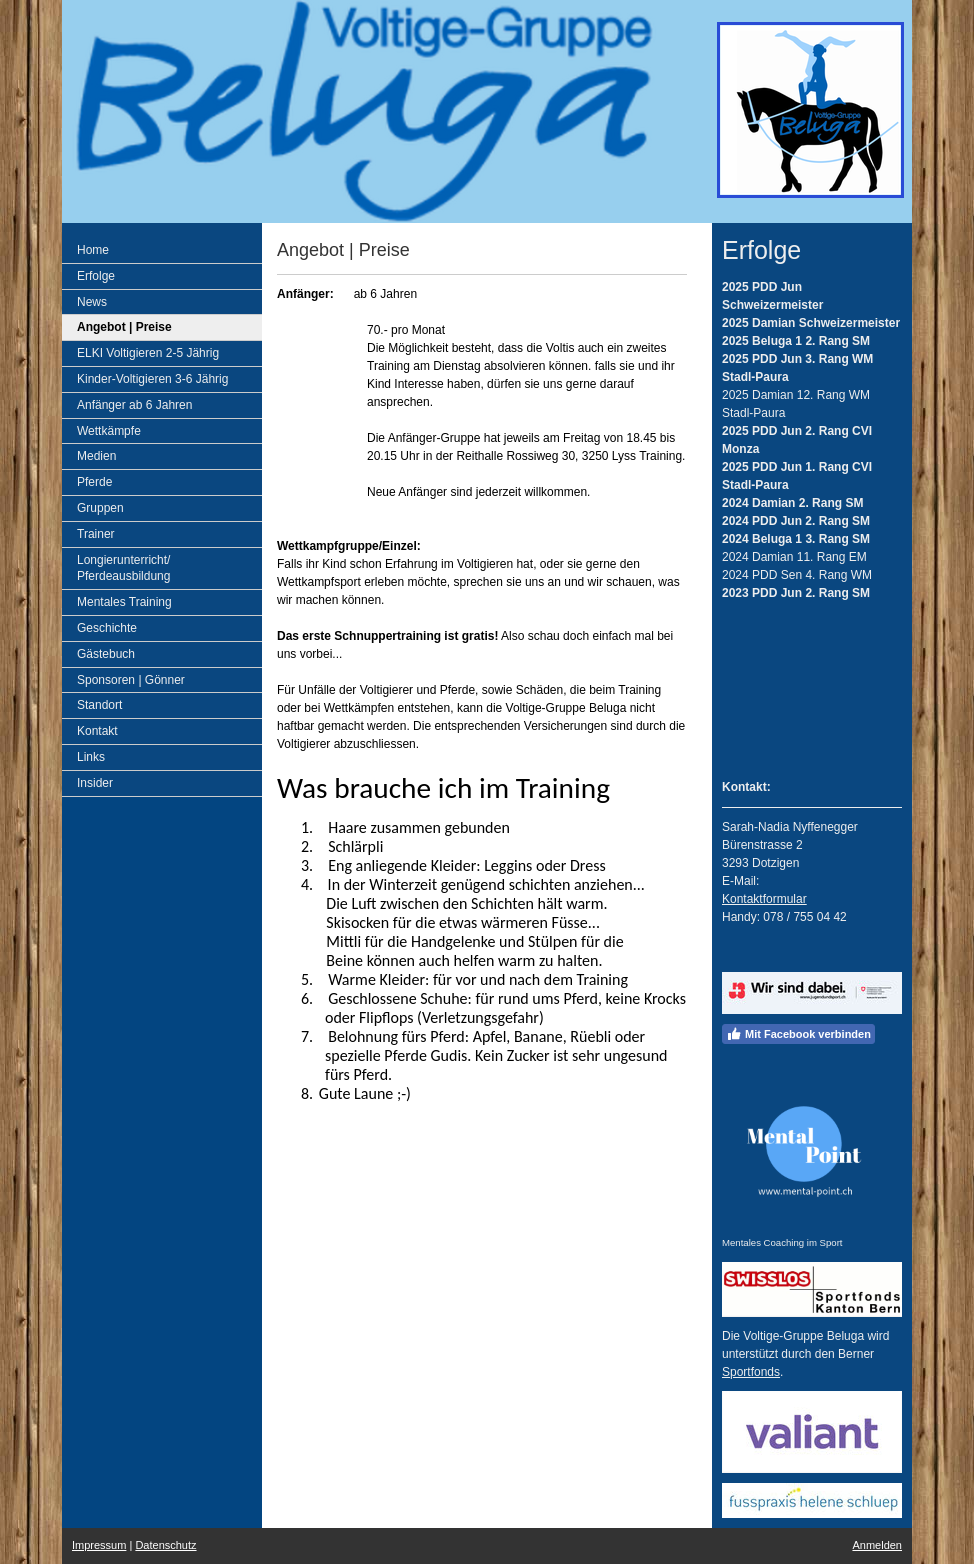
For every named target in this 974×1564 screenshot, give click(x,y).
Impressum (99, 1545)
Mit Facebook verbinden (798, 1034)
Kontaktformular (764, 899)
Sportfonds (751, 1372)
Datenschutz (165, 1545)
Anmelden (877, 1545)
